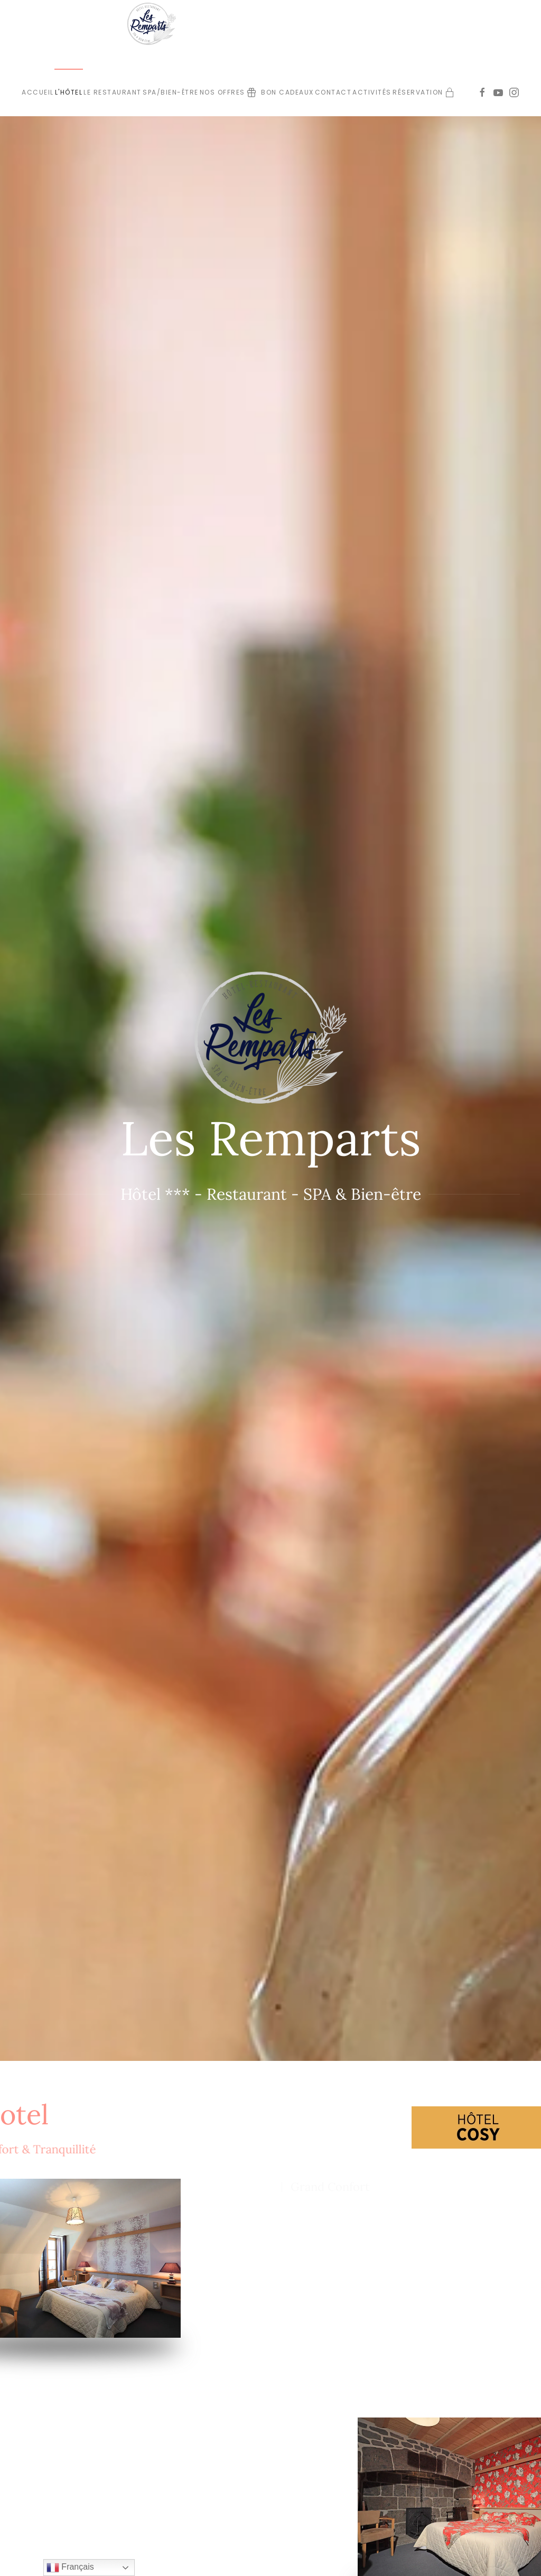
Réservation (418, 92)
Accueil (38, 92)
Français (70, 2567)
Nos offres (222, 92)
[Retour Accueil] (153, 24)
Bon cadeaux (280, 92)
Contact (333, 92)
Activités (371, 92)
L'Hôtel (69, 92)
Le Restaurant (112, 92)
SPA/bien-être (171, 92)
